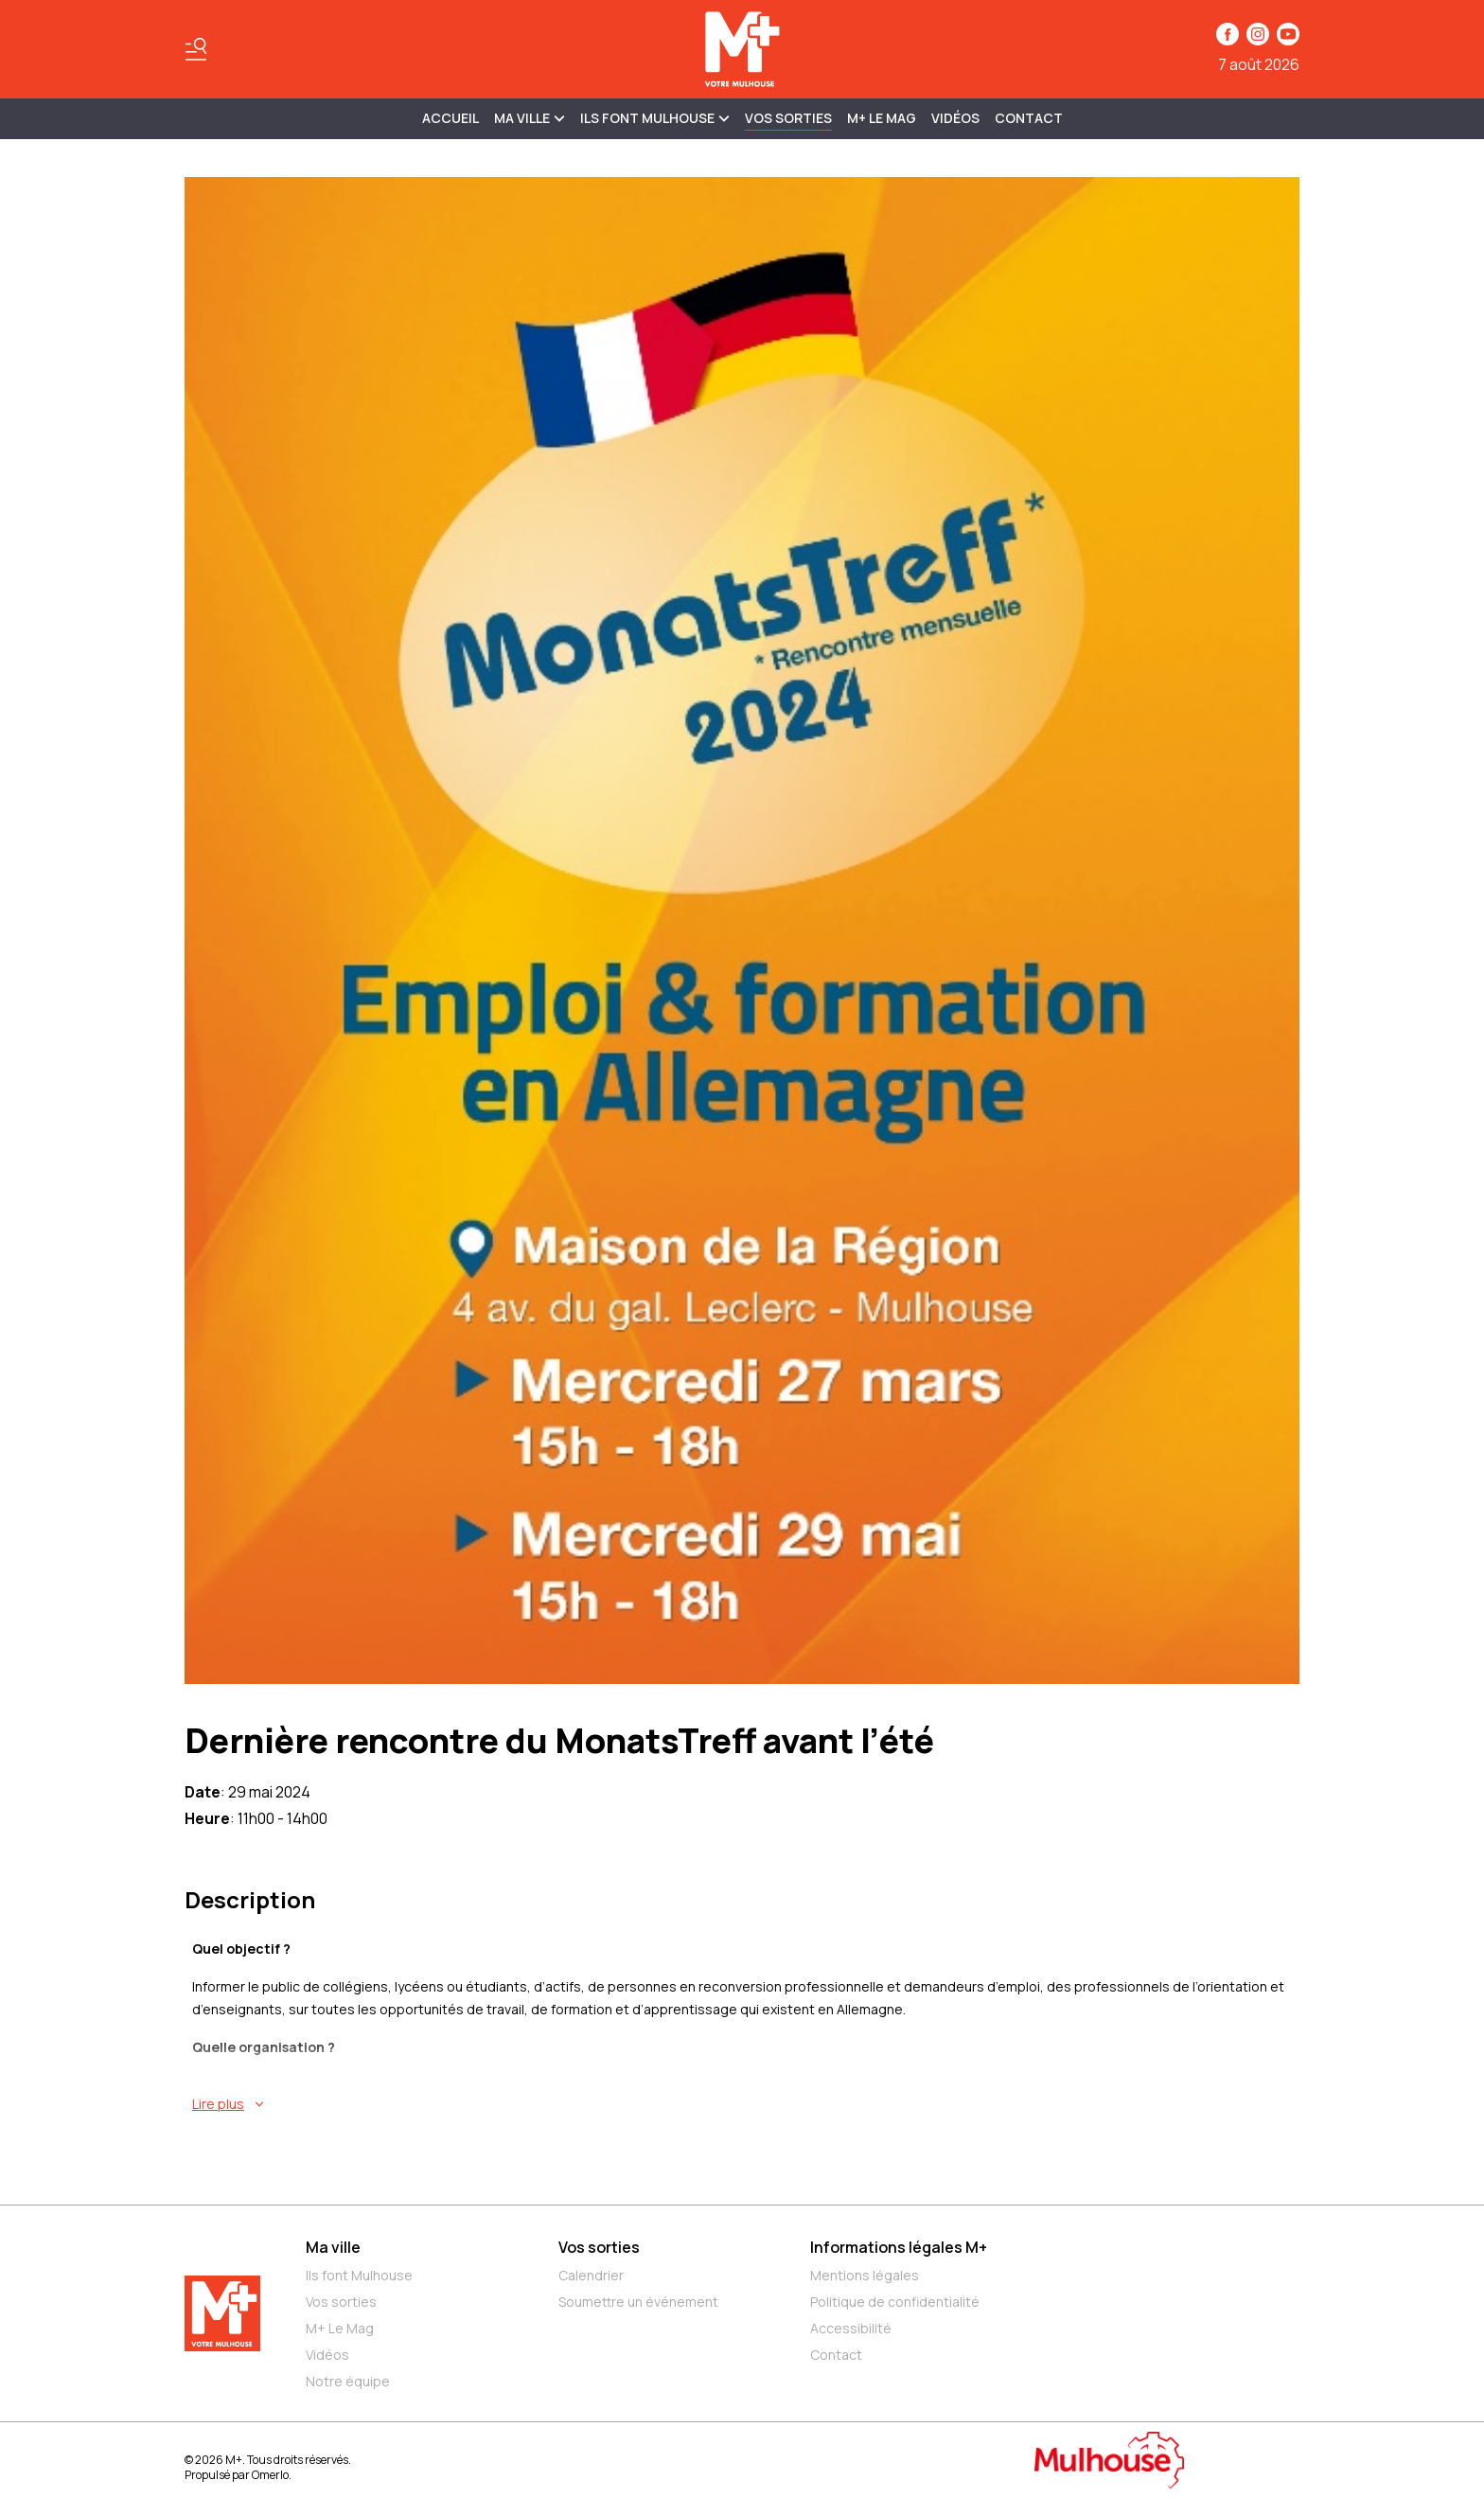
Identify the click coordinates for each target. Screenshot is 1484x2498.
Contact (1029, 118)
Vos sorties (788, 118)
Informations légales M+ (898, 2247)
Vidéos (955, 118)
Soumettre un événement (638, 2302)
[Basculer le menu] (196, 49)
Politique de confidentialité (895, 2302)
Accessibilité (851, 2328)
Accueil (450, 118)
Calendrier (591, 2275)
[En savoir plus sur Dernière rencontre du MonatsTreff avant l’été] (745, 2104)
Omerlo (270, 2475)
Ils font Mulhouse (359, 2275)
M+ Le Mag (881, 118)
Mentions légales (864, 2275)
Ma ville (333, 2247)
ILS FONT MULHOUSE (655, 118)
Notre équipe (348, 2381)
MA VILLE (529, 118)
